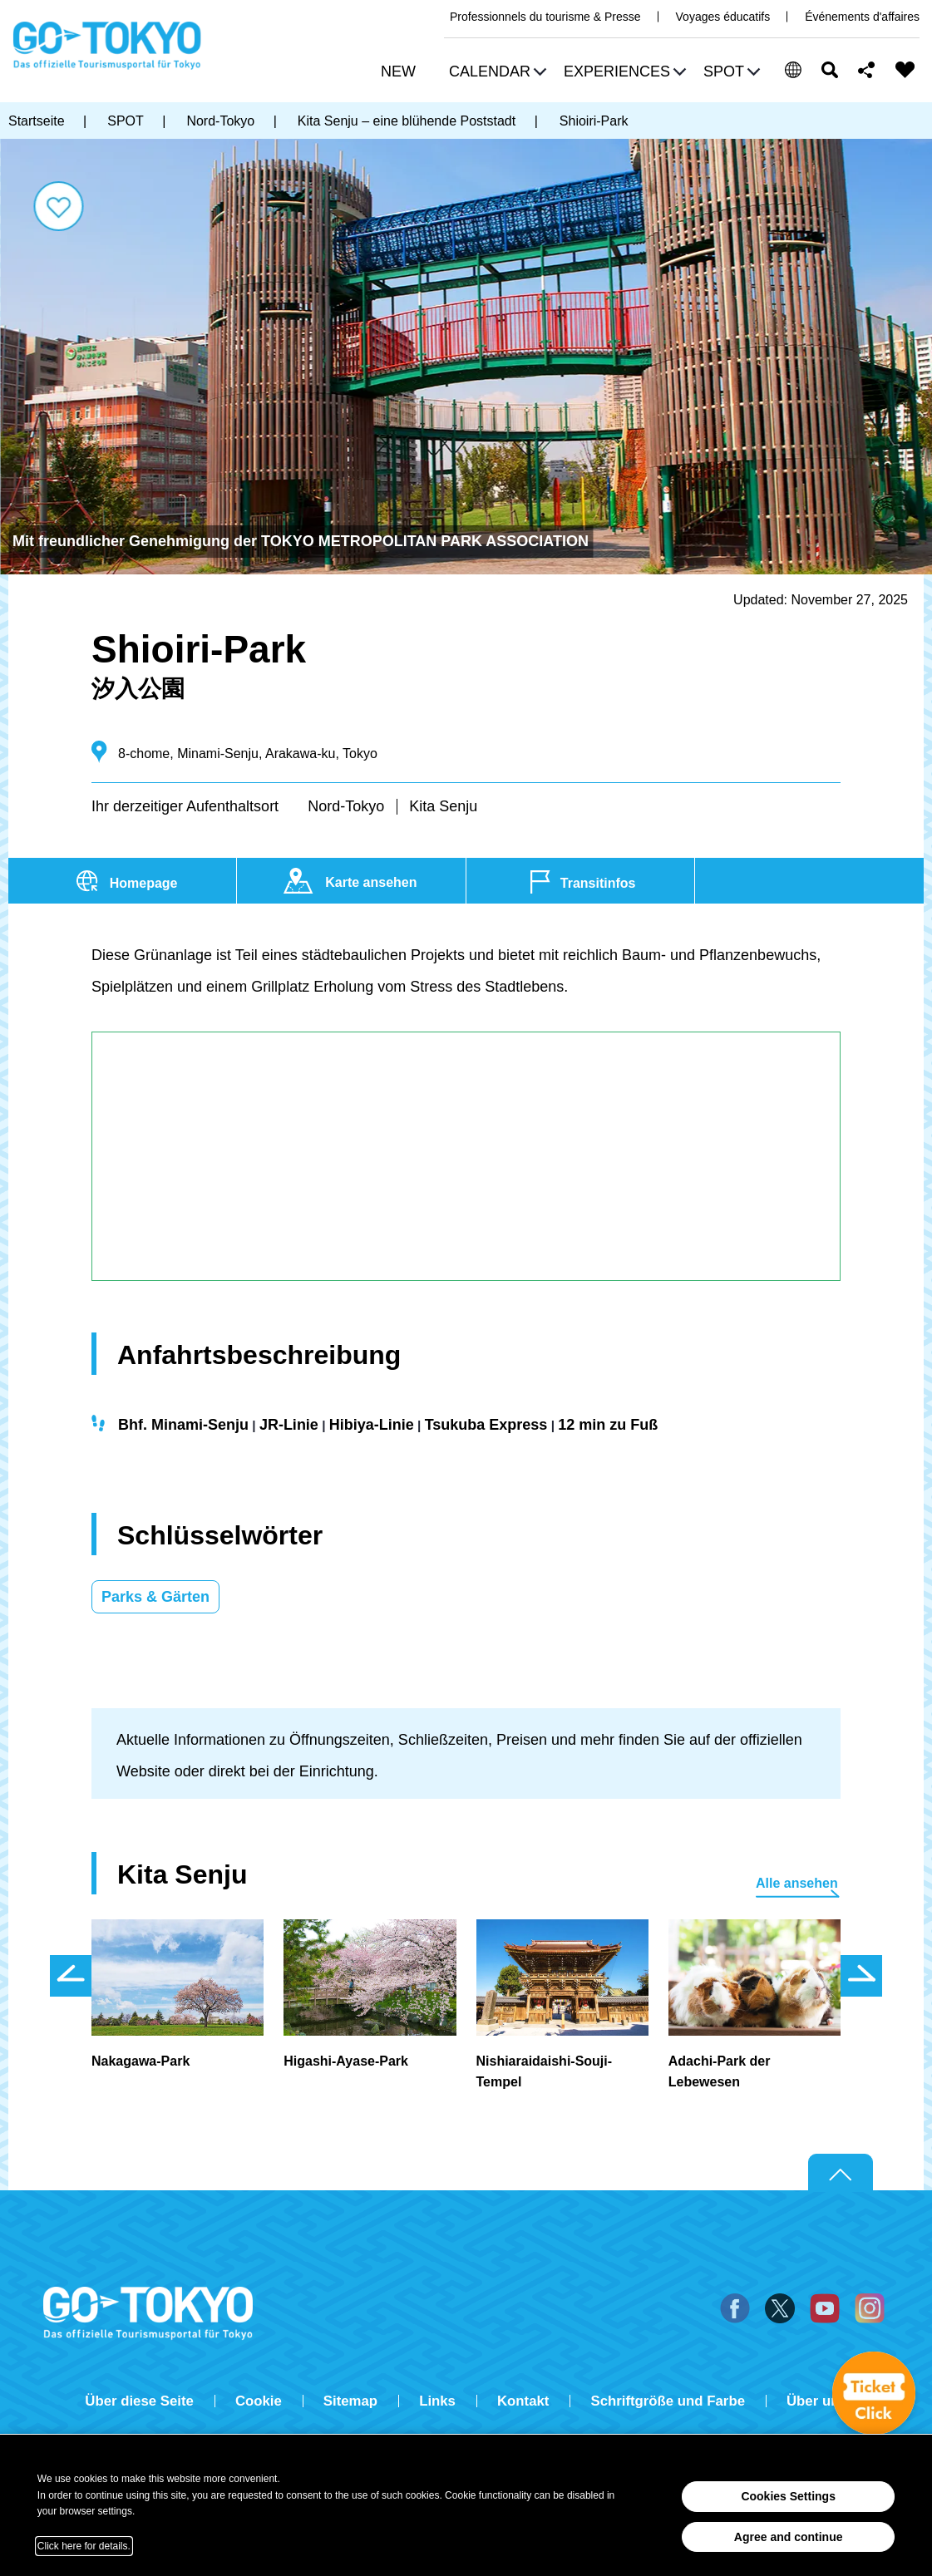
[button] (495, 73)
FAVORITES (905, 70)
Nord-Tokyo (346, 806)
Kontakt (523, 2401)
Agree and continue (788, 2537)
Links (437, 2401)
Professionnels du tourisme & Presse (545, 16)
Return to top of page (840, 2173)
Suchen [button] (829, 70)
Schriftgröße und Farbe (667, 2401)
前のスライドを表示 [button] (70, 1976)
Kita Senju (443, 806)
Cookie (258, 2401)
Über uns (817, 2401)
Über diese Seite (139, 2401)
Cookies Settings (788, 2496)
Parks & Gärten (155, 1596)
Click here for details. (84, 2546)
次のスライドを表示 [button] (861, 1976)
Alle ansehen (797, 1883)
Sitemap (350, 2401)
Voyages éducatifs (723, 16)
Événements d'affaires (862, 16)
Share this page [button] (866, 70)
